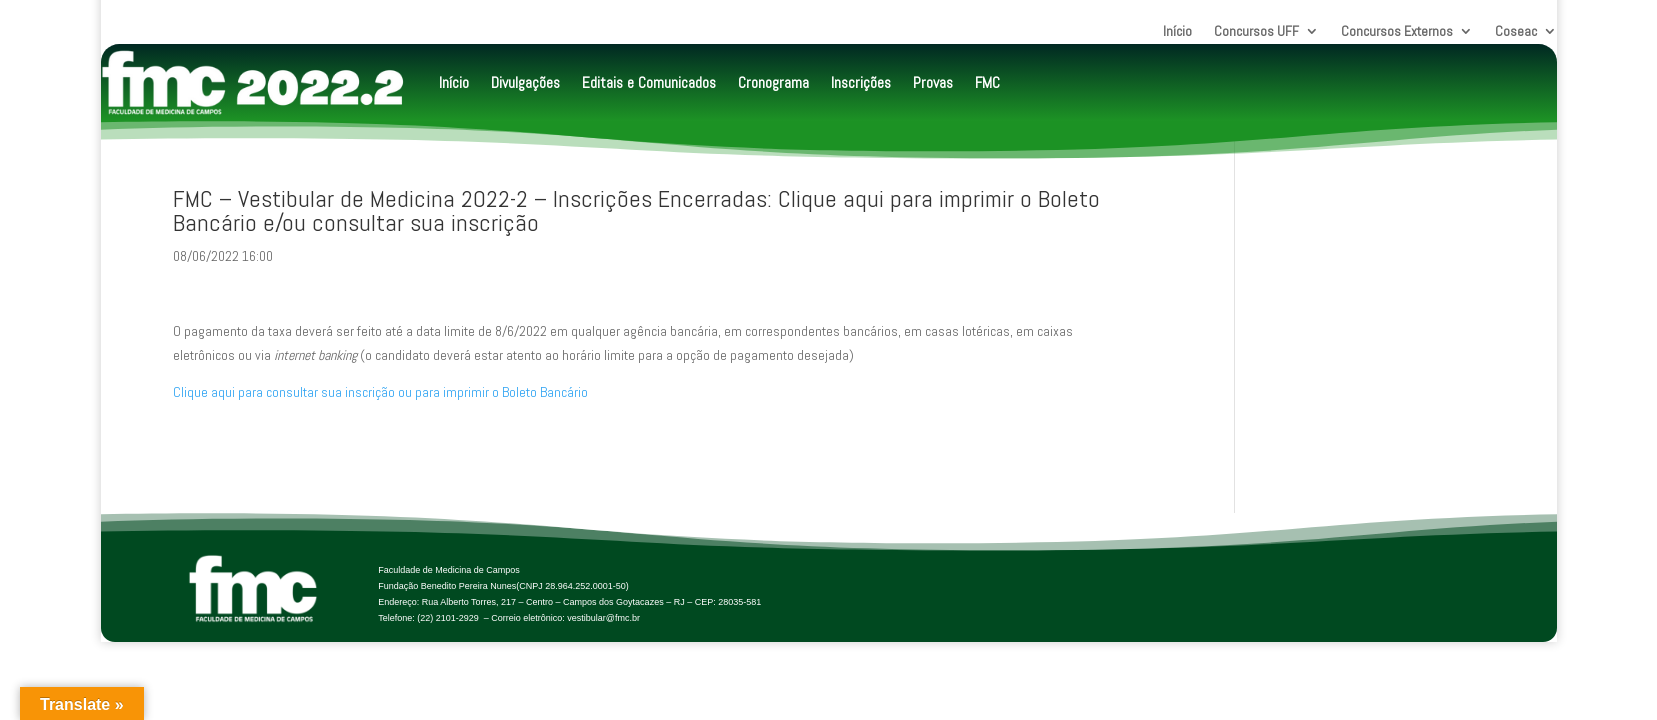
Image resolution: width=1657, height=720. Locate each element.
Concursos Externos (1397, 32)
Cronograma (773, 83)
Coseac (1516, 32)
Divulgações (525, 83)
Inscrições (861, 83)
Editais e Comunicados (649, 83)
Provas (933, 83)
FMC (987, 83)
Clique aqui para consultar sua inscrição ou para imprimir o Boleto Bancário (380, 392)
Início (1177, 32)
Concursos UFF (1256, 32)
